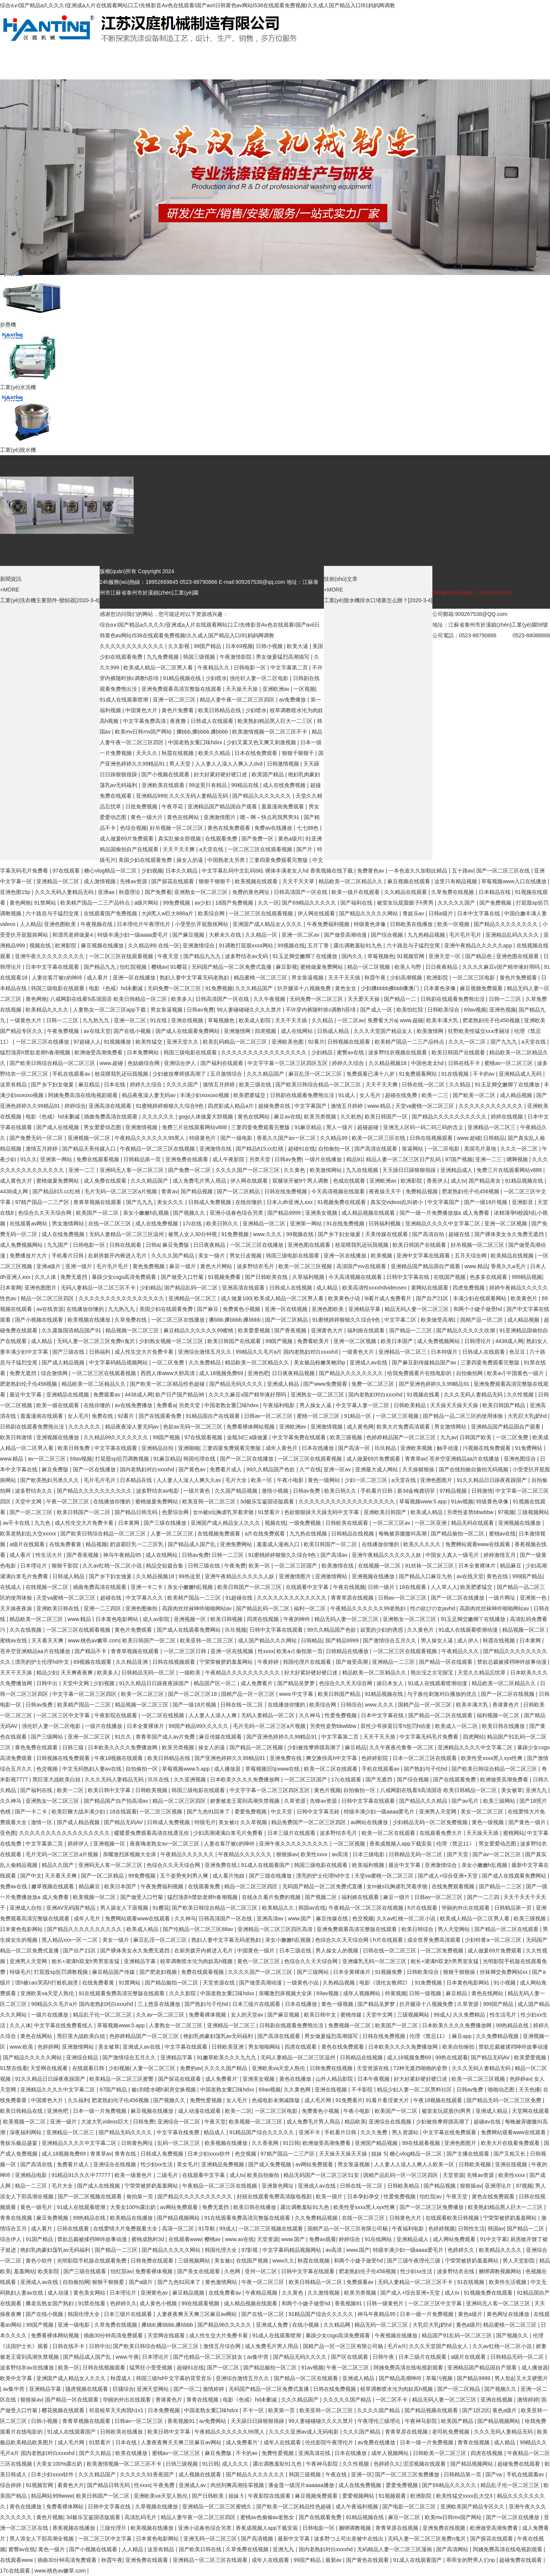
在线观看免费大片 (441, 1833)
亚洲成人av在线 (369, 1362)
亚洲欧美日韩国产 (386, 1512)
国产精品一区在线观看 (446, 1662)
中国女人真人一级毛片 (452, 1555)
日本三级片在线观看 (292, 1833)
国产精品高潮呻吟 (401, 2378)
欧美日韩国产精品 (504, 1405)
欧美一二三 (436, 1095)
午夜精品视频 (262, 2293)
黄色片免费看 (178, 710)
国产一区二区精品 (239, 1191)
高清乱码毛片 (141, 2517)
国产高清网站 (453, 2549)
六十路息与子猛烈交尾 (53, 913)
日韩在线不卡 (465, 1063)
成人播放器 (228, 1769)
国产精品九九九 (202, 956)
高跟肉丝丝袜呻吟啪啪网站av (197, 1608)
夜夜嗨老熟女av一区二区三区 (165, 1844)
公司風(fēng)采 (390, 45)
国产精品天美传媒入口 (89, 1149)
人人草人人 (444, 1587)
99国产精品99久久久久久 (199, 1726)
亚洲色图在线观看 (518, 956)
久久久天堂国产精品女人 (384, 1031)
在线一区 (169, 945)
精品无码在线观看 (473, 1523)
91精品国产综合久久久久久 (263, 2132)
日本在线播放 (318, 1448)
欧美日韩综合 (418, 1929)
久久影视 (179, 646)
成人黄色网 (360, 1427)
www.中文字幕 (297, 1694)
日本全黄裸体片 (477, 1566)
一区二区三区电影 (474, 977)
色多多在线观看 (489, 1277)
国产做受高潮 (352, 1662)
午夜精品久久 (214, 667)
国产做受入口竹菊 (183, 1277)
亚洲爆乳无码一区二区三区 (375, 1961)
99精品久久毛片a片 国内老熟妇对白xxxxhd (287, 1352)
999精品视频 (527, 1277)
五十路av (463, 871)
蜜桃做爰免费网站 (322, 967)
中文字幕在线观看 (116, 1448)
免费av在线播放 (274, 828)
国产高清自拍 (429, 1234)
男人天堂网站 (454, 1929)
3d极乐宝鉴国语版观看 (268, 1501)
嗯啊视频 (517, 1159)
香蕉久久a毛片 (509, 1266)
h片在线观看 (423, 1908)
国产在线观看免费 (161, 1416)
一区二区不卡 (392, 2400)
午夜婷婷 (268, 1662)
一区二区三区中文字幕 (63, 1715)
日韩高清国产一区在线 (301, 892)
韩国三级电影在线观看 (58, 988)
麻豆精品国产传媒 (114, 1972)
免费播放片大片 (29, 1255)
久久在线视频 (26, 1630)
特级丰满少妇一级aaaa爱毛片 (133, 935)
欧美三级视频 (347, 1437)
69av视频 (475, 1010)
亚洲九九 (537, 1790)
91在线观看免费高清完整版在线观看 (122, 1993)
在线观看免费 (222, 839)
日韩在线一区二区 (424, 1084)
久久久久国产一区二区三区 (248, 1170)
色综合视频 (133, 828)
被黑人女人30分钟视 (193, 1234)
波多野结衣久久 (34, 1491)
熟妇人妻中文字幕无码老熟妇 (195, 977)
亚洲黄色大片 (328, 1330)
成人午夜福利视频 (357, 2506)
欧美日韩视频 (227, 1619)
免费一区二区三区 (373, 1384)
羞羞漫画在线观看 (42, 1416)
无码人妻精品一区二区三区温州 (127, 1234)
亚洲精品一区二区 (58, 881)
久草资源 (295, 1801)
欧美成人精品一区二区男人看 (158, 667)
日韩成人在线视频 (291, 1288)
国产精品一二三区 (411, 1330)
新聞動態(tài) (509, 22)
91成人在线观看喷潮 (125, 700)
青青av (169, 1191)
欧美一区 (262, 1480)
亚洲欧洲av (276, 689)
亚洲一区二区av (301, 935)
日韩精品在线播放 (348, 1651)
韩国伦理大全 (221, 2250)
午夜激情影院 (236, 657)
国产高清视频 (258, 2539)
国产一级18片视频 (486, 1202)
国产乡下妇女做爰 (53, 1084)
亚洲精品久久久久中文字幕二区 (443, 1223)
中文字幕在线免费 (179, 2132)
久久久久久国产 (457, 903)
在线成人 (11, 1587)
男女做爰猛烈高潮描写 (283, 657)
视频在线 (40, 945)
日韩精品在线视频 (353, 1533)
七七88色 (308, 828)
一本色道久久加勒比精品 (418, 871)
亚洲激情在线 (216, 1149)
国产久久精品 (96, 2453)
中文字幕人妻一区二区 (363, 1405)
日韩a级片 (442, 913)
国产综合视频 (387, 935)
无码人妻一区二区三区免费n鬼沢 (96, 1341)
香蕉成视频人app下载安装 (401, 1844)
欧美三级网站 (500, 1801)
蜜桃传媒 (351, 2015)
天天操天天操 (242, 689)
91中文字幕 (494, 2239)
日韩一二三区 (505, 999)
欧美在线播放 (132, 2453)
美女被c (227, 1822)
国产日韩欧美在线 (267, 1277)
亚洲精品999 (151, 796)
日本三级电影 (369, 1854)
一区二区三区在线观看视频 (261, 849)
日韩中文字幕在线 (409, 1277)
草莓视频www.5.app (423, 1501)
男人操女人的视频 (337, 1950)
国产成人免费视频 (270, 2164)
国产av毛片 (465, 1801)
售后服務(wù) (509, 45)
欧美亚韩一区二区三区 (209, 1501)
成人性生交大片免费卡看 (145, 1352)
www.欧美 (22, 2047)
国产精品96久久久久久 (225, 2325)
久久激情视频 (324, 2293)
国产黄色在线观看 (368, 2560)
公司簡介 (390, 22)
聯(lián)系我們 (37, 68)
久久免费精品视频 (498, 2036)
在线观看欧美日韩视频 (452, 2218)
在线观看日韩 (89, 2068)
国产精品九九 (100, 967)
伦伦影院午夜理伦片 (330, 2442)
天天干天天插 (345, 977)
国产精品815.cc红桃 (260, 1149)
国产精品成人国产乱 (192, 1544)
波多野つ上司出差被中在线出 (349, 2539)
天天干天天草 (299, 881)
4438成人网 (14, 1191)
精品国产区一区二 (216, 1683)
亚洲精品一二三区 (394, 1662)
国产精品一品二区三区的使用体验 (464, 1416)
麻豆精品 (89, 1084)
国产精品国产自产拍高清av (117, 1801)
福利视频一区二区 (499, 1715)
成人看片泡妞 (229, 1876)
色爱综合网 (176, 1512)
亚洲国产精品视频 (377, 2143)
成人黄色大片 (17, 1181)
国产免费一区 (258, 839)
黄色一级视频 (488, 1822)
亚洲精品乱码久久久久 (512, 935)
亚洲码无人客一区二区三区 (132, 1170)
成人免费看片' (222, 2079)
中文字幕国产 (311, 1106)
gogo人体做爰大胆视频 (206, 1116)
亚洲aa (107, 892)
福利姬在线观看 (366, 1330)
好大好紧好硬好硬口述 (221, 774)
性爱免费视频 (341, 1715)
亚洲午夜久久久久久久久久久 (50, 956)
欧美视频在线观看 (257, 881)
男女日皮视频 (246, 1255)
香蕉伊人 (437, 1181)
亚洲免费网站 (237, 1544)
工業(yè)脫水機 (18, 450)
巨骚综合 (123, 2389)
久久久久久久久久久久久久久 (292, 1598)
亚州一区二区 (261, 2271)
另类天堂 (260, 1159)
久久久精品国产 (254, 988)
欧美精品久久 (279, 1908)
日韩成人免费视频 (210, 1202)
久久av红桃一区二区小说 (112, 1566)
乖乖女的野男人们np (471, 2560)
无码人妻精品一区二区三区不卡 (99, 1288)
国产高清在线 (37, 2164)
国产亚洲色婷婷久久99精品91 (435, 1384)
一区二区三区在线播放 (43, 1042)
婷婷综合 (75, 1106)
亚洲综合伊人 (180, 1063)
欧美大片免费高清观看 (404, 1427)
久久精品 (323, 1020)
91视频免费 (389, 1972)
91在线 (159, 1020)
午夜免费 (235, 1566)
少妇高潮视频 (407, 977)
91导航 (207, 2228)
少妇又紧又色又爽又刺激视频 (262, 742)
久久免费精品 (205, 1362)
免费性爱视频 (206, 2100)
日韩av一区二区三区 (269, 1416)
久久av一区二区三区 (161, 2015)
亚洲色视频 (502, 1010)
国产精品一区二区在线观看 (441, 1715)
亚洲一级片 (79, 1266)
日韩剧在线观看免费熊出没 (453, 999)
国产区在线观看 (350, 2357)
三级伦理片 (114, 2528)
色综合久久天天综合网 (45, 1213)
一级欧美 (190, 1672)
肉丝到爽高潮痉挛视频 (237, 2485)
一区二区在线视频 (163, 1715)
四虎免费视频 (469, 1288)
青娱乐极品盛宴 (19, 2143)
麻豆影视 (286, 967)
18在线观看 (413, 1587)
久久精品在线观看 (406, 892)
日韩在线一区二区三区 (390, 1950)
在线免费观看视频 (454, 1886)
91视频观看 (393, 2496)
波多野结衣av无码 (247, 956)
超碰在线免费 (402, 1095)
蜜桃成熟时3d (148, 2239)
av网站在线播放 (370, 1822)
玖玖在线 (159, 1779)
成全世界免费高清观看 (434, 1940)
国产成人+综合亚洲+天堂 (448, 1876)
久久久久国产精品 (173, 1255)
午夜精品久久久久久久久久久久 (243, 1672)
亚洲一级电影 (74, 2325)
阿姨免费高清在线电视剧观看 (83, 1095)
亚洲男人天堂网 (438, 1811)
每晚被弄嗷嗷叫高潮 (403, 1533)
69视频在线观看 (93, 1662)
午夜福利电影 (279, 1405)
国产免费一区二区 (190, 1170)
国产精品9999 (284, 1213)
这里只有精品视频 (456, 881)
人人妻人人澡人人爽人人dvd (229, 764)
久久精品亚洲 (132, 1662)
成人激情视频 (100, 881)
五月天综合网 (471, 1255)
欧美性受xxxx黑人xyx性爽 (492, 1758)
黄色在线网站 (184, 817)
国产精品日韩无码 (137, 1512)
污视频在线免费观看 (487, 1448)
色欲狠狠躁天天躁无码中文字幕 (322, 1512)
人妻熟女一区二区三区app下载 (110, 1010)
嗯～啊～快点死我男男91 (270, 817)
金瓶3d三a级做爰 (248, 1437)
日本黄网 (10, 1288)
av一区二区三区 (47, 1459)
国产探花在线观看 (173, 881)
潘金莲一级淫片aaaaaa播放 (302, 2485)
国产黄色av (192, 1469)
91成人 (347, 1095)
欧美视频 (382, 1255)
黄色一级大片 (147, 817)
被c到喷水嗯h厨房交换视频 (164, 2089)
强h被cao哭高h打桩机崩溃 (47, 1983)
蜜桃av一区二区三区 (509, 1063)
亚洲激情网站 (332, 1576)
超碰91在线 (301, 1149)
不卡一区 (254, 2410)
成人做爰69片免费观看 (127, 839)
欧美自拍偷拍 (459, 2047)
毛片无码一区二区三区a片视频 (121, 1191)
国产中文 (31, 1876)
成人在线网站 (297, 1031)
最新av (334, 2560)
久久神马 (310, 1715)
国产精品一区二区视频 (257, 1747)
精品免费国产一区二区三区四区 (309, 1822)
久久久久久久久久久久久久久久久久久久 (347, 1501)
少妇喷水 (216, 678)
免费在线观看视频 (98, 1159)
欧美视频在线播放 (90, 1320)
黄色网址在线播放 (509, 2314)
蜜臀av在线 (351, 1052)
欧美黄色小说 (345, 1298)
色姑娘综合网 (144, 1063)
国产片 (305, 849)
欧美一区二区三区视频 (305, 1266)
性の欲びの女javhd (433, 1608)
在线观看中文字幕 (308, 1587)
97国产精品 (114, 2089)
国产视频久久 (190, 1213)
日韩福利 (100, 1352)
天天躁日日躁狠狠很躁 (409, 1170)
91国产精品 (40, 2239)
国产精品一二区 (526, 2228)
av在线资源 (49, 1309)
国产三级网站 (48, 1737)
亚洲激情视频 (142, 1127)
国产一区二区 (224, 2367)
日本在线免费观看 (257, 753)
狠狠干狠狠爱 (109, 2282)
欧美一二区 (71, 1790)
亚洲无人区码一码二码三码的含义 (424, 1127)
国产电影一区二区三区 (409, 2506)
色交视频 (47, 1769)
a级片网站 (147, 903)
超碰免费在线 (275, 1106)
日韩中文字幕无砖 (319, 1811)
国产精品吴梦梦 (296, 1683)
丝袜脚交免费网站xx (504, 1972)
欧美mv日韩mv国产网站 (144, 732)
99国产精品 (208, 646)
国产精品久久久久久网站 (369, 913)
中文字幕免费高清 (145, 721)
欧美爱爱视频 (255, 1330)
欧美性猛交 (150, 1042)
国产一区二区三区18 (193, 1694)
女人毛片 (370, 1095)
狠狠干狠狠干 (298, 753)
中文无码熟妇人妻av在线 (92, 1769)
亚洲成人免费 (273, 2325)
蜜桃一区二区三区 (319, 1416)
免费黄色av (371, 871)
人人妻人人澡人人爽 (213, 1715)
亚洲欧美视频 (417, 1448)
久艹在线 (310, 1469)
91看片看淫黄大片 (388, 2100)
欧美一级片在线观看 (356, 892)
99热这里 (190, 1576)
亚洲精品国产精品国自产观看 (223, 806)
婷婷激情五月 (500, 1555)
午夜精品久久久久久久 (187, 1854)
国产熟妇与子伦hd (426, 1769)
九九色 (43, 1523)
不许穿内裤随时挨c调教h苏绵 (321, 1010)
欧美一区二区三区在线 (379, 1138)
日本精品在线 (495, 892)
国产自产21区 (433, 1298)
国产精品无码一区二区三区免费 (504, 2100)
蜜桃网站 (513, 1833)
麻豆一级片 (183, 1266)
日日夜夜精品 (442, 967)
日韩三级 (73, 1747)
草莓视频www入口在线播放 (514, 881)
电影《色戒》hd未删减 (116, 988)
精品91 (354, 1159)
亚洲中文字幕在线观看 (423, 1255)
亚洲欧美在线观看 (164, 785)
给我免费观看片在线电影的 (420, 1373)
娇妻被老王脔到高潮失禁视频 (245, 1801)
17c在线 (193, 1223)
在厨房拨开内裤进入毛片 (118, 1255)
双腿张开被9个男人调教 (301, 1181)
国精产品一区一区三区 (248, 1694)
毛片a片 (396, 2346)
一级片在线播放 (323, 1159)
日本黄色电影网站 (117, 1619)
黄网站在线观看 (430, 1288)
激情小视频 (276, 1491)
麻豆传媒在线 (332, 1918)
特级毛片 (205, 1822)
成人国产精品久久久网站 (268, 1640)
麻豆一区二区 (405, 2517)
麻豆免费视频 (53, 2218)
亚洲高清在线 (315, 2453)
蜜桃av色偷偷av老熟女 (268, 2517)
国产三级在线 (69, 1352)
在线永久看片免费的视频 (272, 1897)
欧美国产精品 (268, 774)
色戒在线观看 (350, 1181)
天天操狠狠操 (419, 1469)
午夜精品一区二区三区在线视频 (158, 1149)
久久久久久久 (159, 1116)
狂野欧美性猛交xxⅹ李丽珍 (479, 1031)
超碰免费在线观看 (519, 2464)
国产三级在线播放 (166, 1523)
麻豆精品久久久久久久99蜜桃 (199, 1330)
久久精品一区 (262, 935)
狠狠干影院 (66, 1566)
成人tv (458, 1181)
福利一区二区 (310, 1608)
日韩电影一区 (250, 667)
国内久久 (352, 956)
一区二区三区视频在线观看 (271, 2228)
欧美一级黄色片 (134, 2175)
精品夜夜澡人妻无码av (149, 1095)
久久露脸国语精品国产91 (72, 1330)
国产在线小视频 (132, 1031)
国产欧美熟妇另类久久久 (50, 1480)
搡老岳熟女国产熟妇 (50, 2303)
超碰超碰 (368, 1127)
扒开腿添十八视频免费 (304, 988)
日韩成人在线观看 (213, 721)
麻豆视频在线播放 (103, 945)
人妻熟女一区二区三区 (176, 2025)
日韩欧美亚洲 (228, 2047)
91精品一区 (358, 1416)
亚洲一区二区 (130, 1020)
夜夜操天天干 (386, 1191)
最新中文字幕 (294, 2539)
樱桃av (159, 967)
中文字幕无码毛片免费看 (430, 1737)
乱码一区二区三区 (179, 2143)
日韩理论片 (478, 1341)
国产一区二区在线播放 (247, 1459)
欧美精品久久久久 (48, 1010)
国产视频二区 (321, 1897)
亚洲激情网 (238, 1031)
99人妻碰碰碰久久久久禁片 (250, 1010)
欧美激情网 (431, 1031)
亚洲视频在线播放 (58, 1437)
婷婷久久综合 (349, 1063)
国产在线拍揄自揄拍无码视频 (474, 1469)
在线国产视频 (450, 1277)
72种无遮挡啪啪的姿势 (421, 2068)
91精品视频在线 (182, 678)
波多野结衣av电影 (158, 1491)
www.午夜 (127, 2357)
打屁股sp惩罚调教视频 (122, 1459)
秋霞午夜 (375, 977)
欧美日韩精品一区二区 (316, 2282)
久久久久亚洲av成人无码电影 (304, 2432)
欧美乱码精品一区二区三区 (236, 1042)
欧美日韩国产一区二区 (84, 1512)
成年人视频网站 (362, 1993)
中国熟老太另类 (226, 860)
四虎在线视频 (263, 1619)
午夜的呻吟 (297, 1619)
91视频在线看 (424, 1394)
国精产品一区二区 (482, 1320)
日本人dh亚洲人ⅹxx (290, 1202)
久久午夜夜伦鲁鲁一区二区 (402, 1747)
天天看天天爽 (48, 1640)
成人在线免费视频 (285, 785)
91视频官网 (411, 956)
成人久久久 (236, 2464)
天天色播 (529, 2089)
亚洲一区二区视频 (506, 1223)
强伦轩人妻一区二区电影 (260, 678)
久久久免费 (375, 2132)
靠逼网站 (413, 1149)
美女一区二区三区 (483, 1811)
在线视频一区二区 (380, 1566)
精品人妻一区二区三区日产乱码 (404, 1159)
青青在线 (126, 2154)
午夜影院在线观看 (116, 1715)
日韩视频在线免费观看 (63, 1758)
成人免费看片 (257, 1683)
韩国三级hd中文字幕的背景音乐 (174, 2378)
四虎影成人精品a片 (231, 1106)
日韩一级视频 (426, 1993)
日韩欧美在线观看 (347, 1523)
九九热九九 (96, 1020)
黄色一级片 (52, 2549)
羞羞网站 (24, 2271)
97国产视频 (458, 1159)
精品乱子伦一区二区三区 (103, 2015)
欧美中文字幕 (17, 2378)
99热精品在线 (513, 2025)
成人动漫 (58, 2293)
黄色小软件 (40, 2261)
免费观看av (107, 1394)
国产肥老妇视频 (158, 1972)
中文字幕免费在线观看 (299, 1437)
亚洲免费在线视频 (444, 2528)
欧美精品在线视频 (513, 1255)
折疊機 (8, 325)
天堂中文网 (29, 1501)
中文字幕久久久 (145, 1598)
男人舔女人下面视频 (125, 1908)
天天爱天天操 (364, 999)
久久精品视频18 (388, 1063)
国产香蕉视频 (291, 1330)
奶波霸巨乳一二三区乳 (137, 1544)
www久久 (283, 2261)
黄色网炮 (20, 903)
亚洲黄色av (155, 2293)
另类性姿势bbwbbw (471, 1512)
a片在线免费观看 (266, 1533)
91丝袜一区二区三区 (430, 1566)
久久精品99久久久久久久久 (117, 1437)
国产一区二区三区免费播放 (432, 2207)
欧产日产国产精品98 (180, 1394)
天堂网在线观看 (49, 2068)
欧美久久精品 (215, 753)
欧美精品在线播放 (132, 2218)
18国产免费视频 (235, 903)
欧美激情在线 (338, 1566)
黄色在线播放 (296, 2079)
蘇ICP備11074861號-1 (126, 603)
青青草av (416, 1459)
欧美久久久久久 (422, 1544)
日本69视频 (239, 646)
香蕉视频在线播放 (74, 2528)
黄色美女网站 (90, 2293)
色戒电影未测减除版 (276, 2100)
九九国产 (58, 1245)
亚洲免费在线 (286, 1758)
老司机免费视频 (451, 2432)
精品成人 (215, 2132)
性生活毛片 (504, 2015)
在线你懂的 (249, 1202)
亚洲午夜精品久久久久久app (478, 945)
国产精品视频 (197, 1191)
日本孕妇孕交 (364, 2196)
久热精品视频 (339, 1983)
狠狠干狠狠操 (460, 1972)
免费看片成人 (226, 1469)
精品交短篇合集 (165, 1566)
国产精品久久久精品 (424, 1801)
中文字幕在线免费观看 (450, 2132)
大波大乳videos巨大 (105, 2122)
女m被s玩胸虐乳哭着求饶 (224, 1512)
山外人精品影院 (334, 2079)
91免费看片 (349, 2100)
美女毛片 (187, 2164)
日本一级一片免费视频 (100, 2111)
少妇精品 (322, 1052)
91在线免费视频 (346, 1223)
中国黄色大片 (142, 710)
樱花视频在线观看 (64, 2410)
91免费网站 (529, 1448)
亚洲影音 (523, 1202)
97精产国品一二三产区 (42, 1202)
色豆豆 (518, 1352)
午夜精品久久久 (461, 1651)
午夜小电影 (291, 1480)
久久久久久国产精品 (348, 2400)
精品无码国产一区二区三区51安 (321, 2175)
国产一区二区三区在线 (503, 871)
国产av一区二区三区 (497, 1854)
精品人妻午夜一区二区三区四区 (238, 700)
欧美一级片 (330, 2196)
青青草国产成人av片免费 (166, 1737)
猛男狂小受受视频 (151, 2367)
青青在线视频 (17, 2218)
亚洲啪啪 (188, 1448)
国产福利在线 (357, 903)
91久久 (28, 1159)
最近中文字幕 (26, 1394)
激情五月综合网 (222, 2346)
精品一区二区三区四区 (48, 1298)
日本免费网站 (143, 1052)
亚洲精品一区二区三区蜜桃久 (217, 2506)
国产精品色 (479, 956)
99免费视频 (177, 903)
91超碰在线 (239, 1598)
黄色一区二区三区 (259, 1961)
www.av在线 (239, 2239)
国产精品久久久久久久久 (262, 796)
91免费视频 (219, 988)
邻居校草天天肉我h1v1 (117, 2410)
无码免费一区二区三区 (174, 988)
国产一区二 (186, 2389)
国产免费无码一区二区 (37, 1138)
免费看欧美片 (314, 1341)
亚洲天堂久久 (183, 1042)
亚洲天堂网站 (153, 2389)
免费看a (166, 1405)
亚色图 (8, 1833)
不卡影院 (362, 2089)
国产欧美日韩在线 (201, 2549)
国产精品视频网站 (179, 2218)
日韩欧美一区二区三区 (440, 2453)
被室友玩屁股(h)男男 (447, 2111)
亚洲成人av (193, 2485)
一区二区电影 (444, 1149)
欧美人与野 (409, 967)
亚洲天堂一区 (445, 956)
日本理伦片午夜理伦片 (144, 924)
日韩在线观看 (126, 1245)
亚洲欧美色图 (288, 1042)
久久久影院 (183, 1993)
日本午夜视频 (374, 2079)
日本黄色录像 (440, 988)
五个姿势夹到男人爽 (185, 1876)
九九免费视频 (163, 657)
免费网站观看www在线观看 (478, 1544)
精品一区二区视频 (369, 967)
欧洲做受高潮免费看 (99, 1052)
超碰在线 (459, 1234)
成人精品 (327, 1288)
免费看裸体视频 (208, 2015)
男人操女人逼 (316, 1405)
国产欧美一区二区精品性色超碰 (168, 1384)
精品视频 (96, 1544)
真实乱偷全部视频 (180, 839)
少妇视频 (152, 871)
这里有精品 (14, 1084)
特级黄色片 (203, 1138)
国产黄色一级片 (527, 1822)
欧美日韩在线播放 (504, 1726)
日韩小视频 (270, 646)
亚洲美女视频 (322, 1213)
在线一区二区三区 (110, 1223)
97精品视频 (454, 1491)
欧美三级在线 (256, 1084)
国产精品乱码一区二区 (191, 1288)
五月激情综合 (227, 1074)
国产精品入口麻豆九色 (426, 1576)
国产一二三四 (484, 1897)
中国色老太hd (428, 1063)
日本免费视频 (164, 2410)
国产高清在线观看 (376, 1149)
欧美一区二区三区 (143, 1694)
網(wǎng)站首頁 (331, 22)
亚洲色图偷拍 (142, 1608)
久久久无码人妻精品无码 (199, 796)
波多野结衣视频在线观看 (398, 1052)
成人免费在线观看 (106, 1181)
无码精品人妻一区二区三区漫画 (395, 2549)
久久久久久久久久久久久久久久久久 (264, 1052)
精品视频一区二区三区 (132, 1330)
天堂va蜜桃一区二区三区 (425, 1106)
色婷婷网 (48, 2047)
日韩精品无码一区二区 (148, 1672)
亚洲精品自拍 (158, 1448)
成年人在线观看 (283, 2442)
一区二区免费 (169, 1362)
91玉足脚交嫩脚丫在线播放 (305, 956)
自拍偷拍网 (470, 1373)
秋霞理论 (130, 892)
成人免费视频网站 (22, 1245)
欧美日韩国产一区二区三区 (250, 1587)
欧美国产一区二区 (98, 1213)
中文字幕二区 (401, 1320)
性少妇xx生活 (157, 2164)
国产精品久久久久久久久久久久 (450, 1116)
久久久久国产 (183, 1084)
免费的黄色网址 (251, 892)
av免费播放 (293, 700)
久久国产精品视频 (237, 1491)
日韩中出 (47, 1683)
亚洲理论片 (499, 2186)
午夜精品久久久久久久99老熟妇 (368, 1608)
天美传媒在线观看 (387, 1234)
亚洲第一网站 (57, 1159)
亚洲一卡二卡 (147, 1587)
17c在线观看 (346, 1779)
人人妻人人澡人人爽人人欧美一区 (415, 2164)
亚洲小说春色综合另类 (237, 1213)
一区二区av (350, 1020)
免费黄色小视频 (242, 1309)
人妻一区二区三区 (172, 1533)
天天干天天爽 (179, 849)
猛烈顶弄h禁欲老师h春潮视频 (35, 1052)
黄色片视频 (327, 1790)
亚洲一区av (338, 1469)
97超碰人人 (87, 1042)
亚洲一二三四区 (103, 1608)
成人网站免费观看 (455, 2239)
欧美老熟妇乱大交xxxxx (29, 1533)
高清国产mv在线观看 (362, 1266)
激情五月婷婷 (219, 1084)
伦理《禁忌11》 (456, 1844)
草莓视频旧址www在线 (273, 1769)
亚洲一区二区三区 (175, 700)
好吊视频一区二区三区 (177, 828)
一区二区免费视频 (443, 1950)
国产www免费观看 (325, 1384)
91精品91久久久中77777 (82, 2175)
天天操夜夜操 (17, 1608)
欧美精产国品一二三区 (194, 1598)
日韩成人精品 (334, 1031)
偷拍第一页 (309, 1651)
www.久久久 (268, 1234)
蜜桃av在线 (502, 1533)
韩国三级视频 (200, 657)
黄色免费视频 (149, 1266)
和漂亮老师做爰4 (73, 935)
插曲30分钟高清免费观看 (114, 2335)
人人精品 (30, 924)
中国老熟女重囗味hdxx (195, 742)
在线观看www (184, 2239)
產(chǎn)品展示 (450, 22)
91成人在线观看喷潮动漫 (468, 1630)
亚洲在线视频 (188, 1020)
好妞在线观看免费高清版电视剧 (275, 2196)
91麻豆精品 (308, 1127)
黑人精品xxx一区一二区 (70, 1940)
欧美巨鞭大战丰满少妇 (79, 1811)
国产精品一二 (400, 999)
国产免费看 (158, 892)
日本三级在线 (296, 1950)
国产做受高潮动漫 (346, 935)
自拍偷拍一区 (335, 1149)
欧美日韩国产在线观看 (459, 1052)
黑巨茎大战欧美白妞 (57, 1779)
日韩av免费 (200, 1010)
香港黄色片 (506, 1705)
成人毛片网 (318, 2100)
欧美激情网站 (326, 1170)
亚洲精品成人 (457, 1170)
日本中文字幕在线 (479, 913)
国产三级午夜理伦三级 (414, 2261)
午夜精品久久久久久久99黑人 (150, 1138)
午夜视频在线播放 (397, 2335)
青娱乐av (414, 913)
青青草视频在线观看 (98, 1202)
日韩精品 (494, 1138)
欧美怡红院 (410, 1010)
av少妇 (204, 903)
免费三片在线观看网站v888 (195, 1127)
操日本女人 (391, 1683)
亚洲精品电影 (32, 2175)
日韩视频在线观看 (349, 1042)
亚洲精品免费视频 (223, 2164)
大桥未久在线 (226, 935)
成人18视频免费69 (221, 1373)
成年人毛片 (88, 1918)
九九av (448, 1437)
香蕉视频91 (349, 2303)
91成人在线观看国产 (266, 1865)
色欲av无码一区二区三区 (193, 1427)
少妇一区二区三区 (367, 1480)
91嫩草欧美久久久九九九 (227, 2057)
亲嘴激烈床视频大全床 (130, 1854)
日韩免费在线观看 (153, 2261)
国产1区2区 (476, 2410)
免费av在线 (14, 1886)
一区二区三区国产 (296, 1566)
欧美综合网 (212, 913)
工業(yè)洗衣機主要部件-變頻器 (37, 600)
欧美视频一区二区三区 (256, 2122)
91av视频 (462, 1501)
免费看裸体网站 (65, 2506)
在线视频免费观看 (219, 1533)
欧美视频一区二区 (95, 1897)
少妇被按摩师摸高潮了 (179, 1074)
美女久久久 (171, 1202)
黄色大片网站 (217, 1266)
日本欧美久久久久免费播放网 (123, 1747)
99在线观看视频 (421, 2143)
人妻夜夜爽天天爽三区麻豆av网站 (198, 2314)
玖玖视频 (235, 1630)
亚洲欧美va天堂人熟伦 (48, 1993)
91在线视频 (455, 1074)
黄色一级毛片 (37, 2207)
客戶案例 (450, 45)
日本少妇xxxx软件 (210, 2154)
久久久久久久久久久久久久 (132, 646)
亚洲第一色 (534, 1598)
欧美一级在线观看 (58, 1405)
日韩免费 (143, 2122)
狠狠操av (287, 1854)
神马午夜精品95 (122, 1555)
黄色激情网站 (222, 2282)
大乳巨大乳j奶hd (528, 1416)
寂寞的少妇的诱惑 (382, 1630)
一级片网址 (503, 1598)
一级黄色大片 (26, 1020)
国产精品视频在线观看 (431, 2410)
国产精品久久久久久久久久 (506, 924)
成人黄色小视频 (158, 2303)
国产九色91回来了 (209, 1811)
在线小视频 (306, 2325)
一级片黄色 (197, 1491)
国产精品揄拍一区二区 (458, 1533)
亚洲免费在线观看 (187, 1159)
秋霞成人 (121, 2378)
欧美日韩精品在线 (220, 710)
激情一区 (42, 1822)
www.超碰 (411, 1020)
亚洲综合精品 (83, 2057)
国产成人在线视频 (58, 1127)
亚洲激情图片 (220, 817)
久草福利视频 (309, 1277)
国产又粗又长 (510, 2154)
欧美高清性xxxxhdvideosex (375, 1288)
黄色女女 (346, 988)
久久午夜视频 (270, 999)
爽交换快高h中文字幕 (332, 1758)
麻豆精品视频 (189, 2293)
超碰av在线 (488, 2122)
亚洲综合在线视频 (391, 2122)
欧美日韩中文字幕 (110, 1790)
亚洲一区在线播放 (135, 977)
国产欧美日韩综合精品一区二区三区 (53, 1063)
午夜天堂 (168, 956)
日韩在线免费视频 (286, 1191)
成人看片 (98, 977)
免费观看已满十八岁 (371, 1074)
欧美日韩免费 (74, 1448)
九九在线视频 (363, 1170)
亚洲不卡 (310, 2132)
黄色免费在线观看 (37, 1747)
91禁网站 (45, 903)
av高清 (341, 1854)
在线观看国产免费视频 (111, 913)
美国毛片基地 (481, 1149)
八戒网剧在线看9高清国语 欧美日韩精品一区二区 (109, 999)
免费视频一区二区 (350, 2025)
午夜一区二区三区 (68, 1501)
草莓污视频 (440, 2378)
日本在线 (115, 1084)
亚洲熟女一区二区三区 (201, 892)
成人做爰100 (236, 1298)
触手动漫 (448, 1448)
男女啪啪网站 (265, 2047)
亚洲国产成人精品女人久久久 (268, 924)
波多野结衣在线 (456, 2271)
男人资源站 (406, 2132)
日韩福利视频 (385, 1223)
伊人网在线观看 (317, 913)
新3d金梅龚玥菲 (417, 1491)
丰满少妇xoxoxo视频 (205, 1095)
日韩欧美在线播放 (412, 924)
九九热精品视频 (427, 935)
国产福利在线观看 (223, 1063)
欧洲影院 (66, 945)
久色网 (233, 2271)
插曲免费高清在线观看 (111, 1116)
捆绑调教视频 (355, 2528)
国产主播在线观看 (468, 2154)
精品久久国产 (58, 1865)
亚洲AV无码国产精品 (71, 1908)
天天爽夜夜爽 (77, 1672)
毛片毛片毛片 (466, 935)
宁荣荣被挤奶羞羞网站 (226, 1662)
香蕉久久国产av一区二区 (287, 1138)
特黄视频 (395, 1993)
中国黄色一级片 (525, 1373)
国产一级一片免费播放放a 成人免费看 (445, 1213)
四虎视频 (266, 1031)
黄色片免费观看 (519, 977)
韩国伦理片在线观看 (308, 1662)
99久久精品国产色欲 (271, 1469)
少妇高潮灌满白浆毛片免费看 (228, 1833)
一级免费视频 (305, 1523)
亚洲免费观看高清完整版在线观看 (182, 689)
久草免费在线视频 (453, 892)
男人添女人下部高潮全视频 (42, 2539)
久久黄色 (295, 1170)
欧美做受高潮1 (439, 1320)
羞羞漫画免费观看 (283, 806)
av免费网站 (213, 2421)
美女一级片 (212, 1255)
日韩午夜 (384, 2357)
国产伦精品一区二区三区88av (199, 1929)
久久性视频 (521, 1394)
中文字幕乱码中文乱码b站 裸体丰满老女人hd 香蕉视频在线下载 (278, 871)
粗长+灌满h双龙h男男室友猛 (86, 1961)
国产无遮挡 (380, 1779)
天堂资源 (453, 2175)
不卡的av (484, 1074)
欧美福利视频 (369, 1865)
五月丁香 (318, 945)
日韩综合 (351, 1705)
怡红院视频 (134, 967)
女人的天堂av (248, 2015)
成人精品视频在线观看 (368, 1213)
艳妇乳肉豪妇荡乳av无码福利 (219, 2036)
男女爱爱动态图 (103, 1127)
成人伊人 (468, 1640)
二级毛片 (168, 2175)
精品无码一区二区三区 (381, 2325)
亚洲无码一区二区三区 (210, 2539)
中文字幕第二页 (289, 667)
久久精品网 (338, 2325)
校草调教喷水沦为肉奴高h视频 (197, 1961)
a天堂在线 (212, 849)
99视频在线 (291, 945)
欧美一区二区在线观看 (331, 1769)
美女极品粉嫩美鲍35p (320, 1362)
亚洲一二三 (489, 1159)
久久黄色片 (421, 1630)
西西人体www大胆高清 (168, 1373)
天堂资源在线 (219, 1983)
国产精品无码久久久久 (236, 1384)
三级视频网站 (533, 1512)
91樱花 (179, 967)
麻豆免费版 (176, 1245)
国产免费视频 (496, 903)
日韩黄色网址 (138, 2143)
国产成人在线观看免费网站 (188, 1031)
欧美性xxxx (315, 1854)
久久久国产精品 (362, 2432)
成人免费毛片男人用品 (200, 1181)
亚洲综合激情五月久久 (205, 1352)
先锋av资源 (134, 881)
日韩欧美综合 (444, 1010)
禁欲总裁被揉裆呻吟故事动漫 (512, 1662)
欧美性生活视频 (508, 2282)
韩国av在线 (311, 1908)
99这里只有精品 (208, 785)
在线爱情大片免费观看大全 (126, 2228)
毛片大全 (236, 1480)
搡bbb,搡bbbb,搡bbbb (203, 732)
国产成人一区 (377, 1010)
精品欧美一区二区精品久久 (351, 881)
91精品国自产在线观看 (213, 1416)
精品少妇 (47, 1672)
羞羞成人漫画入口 (279, 1544)
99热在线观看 (451, 2057)
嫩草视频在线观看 (53, 1886)
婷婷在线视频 (507, 1116)
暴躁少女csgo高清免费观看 (125, 1277)
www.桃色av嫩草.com (94, 1640)
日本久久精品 (182, 871)
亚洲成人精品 (284, 1384)
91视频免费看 (225, 1277)
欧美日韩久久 (223, 1223)
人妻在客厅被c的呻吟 (58, 977)
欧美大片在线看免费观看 (511, 2143)
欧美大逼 (298, 646)
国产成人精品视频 (64, 1362)
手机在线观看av (72, 1074)
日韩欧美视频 (152, 1790)
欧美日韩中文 (321, 2015)
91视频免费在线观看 (342, 1202)
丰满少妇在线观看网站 (480, 1298)
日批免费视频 (142, 806)
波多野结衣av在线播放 (27, 2367)
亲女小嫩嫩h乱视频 (146, 1213)
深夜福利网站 (26, 2132)
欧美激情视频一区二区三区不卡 (270, 732)
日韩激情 (482, 1491)
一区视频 (304, 689)
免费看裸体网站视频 (251, 1427)
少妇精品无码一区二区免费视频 (431, 1822)
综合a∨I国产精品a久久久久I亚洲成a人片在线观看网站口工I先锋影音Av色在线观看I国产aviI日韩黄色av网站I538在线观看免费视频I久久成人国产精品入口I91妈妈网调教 (197, 5)
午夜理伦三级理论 (380, 2421)
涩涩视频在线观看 (425, 2464)
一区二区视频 (350, 1844)
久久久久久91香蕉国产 (147, 2474)
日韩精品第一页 (142, 1159)
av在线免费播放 (134, 1405)
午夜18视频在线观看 (119, 1758)
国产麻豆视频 (189, 935)
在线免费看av (226, 2293)
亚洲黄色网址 (278, 2186)
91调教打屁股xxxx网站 (246, 945)
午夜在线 (336, 2474)
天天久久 (147, 753)
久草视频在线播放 (157, 2506)
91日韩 (291, 2143)
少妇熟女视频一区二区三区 (172, 1341)
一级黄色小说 (303, 1983)
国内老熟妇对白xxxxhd (376, 1394)
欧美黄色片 (525, 1298)
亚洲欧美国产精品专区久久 (473, 2506)
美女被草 (511, 1790)
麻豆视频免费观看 (482, 988)
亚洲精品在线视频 (68, 1394)
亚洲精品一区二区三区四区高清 (276, 1929)
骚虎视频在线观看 (87, 2389)
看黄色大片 (70, 2485)
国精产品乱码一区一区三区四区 (401, 2175)
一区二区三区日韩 (185, 1651)
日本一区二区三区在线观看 (425, 1758)
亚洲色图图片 (41, 1288)
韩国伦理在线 (200, 1459)
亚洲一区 (361, 2474)
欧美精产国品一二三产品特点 (95, 903)
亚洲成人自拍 (26, 1908)
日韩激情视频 (284, 764)
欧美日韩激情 (17, 1437)
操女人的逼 (190, 860)
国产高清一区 (355, 1448)
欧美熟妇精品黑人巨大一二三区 (276, 721)
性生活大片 (50, 1555)
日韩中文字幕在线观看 (276, 1630)
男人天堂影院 (519, 2261)
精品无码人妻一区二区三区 (417, 1309)
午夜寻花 (173, 806)
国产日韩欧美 (208, 2496)
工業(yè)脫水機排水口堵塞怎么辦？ (366, 600)
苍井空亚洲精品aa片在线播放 (465, 1459)
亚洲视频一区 (190, 1619)
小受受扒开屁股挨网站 (202, 924)
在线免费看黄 (66, 1544)
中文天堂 (282, 1811)
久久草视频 (254, 1822)
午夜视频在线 (97, 924)
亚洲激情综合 (199, 945)
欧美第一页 (282, 2410)
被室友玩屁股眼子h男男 (406, 903)
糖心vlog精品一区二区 (111, 871)
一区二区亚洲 (431, 1523)
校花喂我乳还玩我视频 (122, 1074)
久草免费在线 (131, 1320)
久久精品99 (141, 945)
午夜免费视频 (64, 1031)
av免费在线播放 (377, 2442)
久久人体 (46, 1277)
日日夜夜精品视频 (294, 1373)
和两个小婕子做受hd (478, 1309)
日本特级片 (445, 1352)
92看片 (316, 1042)
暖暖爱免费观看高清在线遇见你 (152, 1833)
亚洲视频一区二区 (90, 1138)
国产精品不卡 (91, 1651)
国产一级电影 (237, 1138)
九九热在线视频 (309, 1533)
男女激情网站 (69, 1223)
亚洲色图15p (16, 892)
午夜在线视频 (349, 1587)
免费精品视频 (422, 1191)
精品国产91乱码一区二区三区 (457, 2335)
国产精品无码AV (124, 1822)
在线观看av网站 (29, 1223)
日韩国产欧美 (476, 1437)
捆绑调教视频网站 (501, 2271)
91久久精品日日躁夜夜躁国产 (492, 1480)
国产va (494, 2474)
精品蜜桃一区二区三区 (261, 977)
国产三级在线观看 (85, 2271)
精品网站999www (52, 2496)
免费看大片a (382, 1020)
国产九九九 (504, 1042)
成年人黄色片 (282, 1448)
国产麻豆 (208, 1309)
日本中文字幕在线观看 (53, 967)
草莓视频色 (380, 956)
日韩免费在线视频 (332, 2068)
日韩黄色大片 (406, 2218)
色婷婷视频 (441, 2228)
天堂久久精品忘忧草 (482, 1672)
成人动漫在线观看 (200, 2111)
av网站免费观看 (315, 2164)
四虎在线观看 (301, 2047)
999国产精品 (527, 1576)
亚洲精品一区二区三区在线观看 (211, 2560)
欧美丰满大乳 (443, 1020)
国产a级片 (142, 2282)
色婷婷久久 (462, 2250)
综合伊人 (11, 2239)
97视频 (506, 1512)
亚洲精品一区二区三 (492, 1127)
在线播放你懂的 (85, 1309)
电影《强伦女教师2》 (385, 1983)
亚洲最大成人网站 (377, 1469)
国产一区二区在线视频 (508, 1694)
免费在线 (103, 1416)
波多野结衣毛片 (256, 1266)
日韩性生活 (471, 2228)
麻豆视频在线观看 (409, 881)
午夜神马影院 (421, 2421)
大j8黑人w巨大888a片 (168, 913)
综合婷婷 (11, 2485)
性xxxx (266, 1651)
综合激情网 (55, 1373)
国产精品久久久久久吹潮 (466, 1330)
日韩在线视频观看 (432, 1138)
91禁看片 (269, 1512)
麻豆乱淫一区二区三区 (315, 1074)
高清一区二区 (179, 2228)
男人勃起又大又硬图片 (521, 2378)
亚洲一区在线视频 (287, 1309)
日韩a (153, 1245)
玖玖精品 (386, 1448)
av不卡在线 (17, 1523)
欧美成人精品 (427, 1512)
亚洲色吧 (258, 1373)
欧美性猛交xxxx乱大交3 (465, 2496)
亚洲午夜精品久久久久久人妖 (387, 1555)
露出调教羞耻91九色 (358, 945)
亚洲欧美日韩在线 (58, 1608)
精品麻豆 (511, 1566)
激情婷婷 (214, 2389)
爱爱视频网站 (359, 2496)
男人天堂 (180, 764)
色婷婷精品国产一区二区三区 (401, 1437)
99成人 (442, 2015)
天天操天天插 (483, 1833)
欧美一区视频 (454, 924)
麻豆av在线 (287, 1116)
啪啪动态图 (502, 2089)
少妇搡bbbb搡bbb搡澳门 (391, 988)
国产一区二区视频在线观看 (90, 2196)
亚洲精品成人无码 (521, 1074)
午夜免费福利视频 (329, 924)
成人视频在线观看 (200, 2474)
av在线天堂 (97, 1031)
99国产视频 (279, 1341)
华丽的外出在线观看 (466, 1908)
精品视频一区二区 (524, 1630)
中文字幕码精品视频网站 (119, 1362)
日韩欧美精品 (410, 1405)
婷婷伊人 (79, 1844)
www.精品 (379, 1106)
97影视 (250, 2250)
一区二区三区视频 (398, 1416)
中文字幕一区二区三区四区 (85, 1694)
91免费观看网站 (418, 1074)
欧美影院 (49, 2271)
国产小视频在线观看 (166, 774)
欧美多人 (181, 999)
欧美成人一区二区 (457, 1726)
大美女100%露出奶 (133, 2207)
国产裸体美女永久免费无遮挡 (509, 1234)
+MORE (9, 471)
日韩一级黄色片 (385, 2303)
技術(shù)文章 (331, 45)
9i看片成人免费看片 (388, 1298)
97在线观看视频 (204, 1437)
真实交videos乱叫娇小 (397, 1202)
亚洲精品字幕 (365, 1309)
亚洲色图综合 (520, 1459)
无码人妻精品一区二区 (268, 1715)
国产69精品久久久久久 (309, 903)
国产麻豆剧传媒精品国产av (425, 1362)
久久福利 (78, 2100)
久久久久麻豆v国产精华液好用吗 (501, 967)
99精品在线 (245, 785)
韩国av (496, 2228)
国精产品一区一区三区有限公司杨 (348, 2228)
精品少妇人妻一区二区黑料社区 (415, 2089)
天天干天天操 (17, 1672)
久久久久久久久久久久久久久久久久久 (65, 1833)
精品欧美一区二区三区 (37, 1619)
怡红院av (431, 2196)
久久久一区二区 (467, 1042)
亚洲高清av (271, 1918)
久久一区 (268, 903)
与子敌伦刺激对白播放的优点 (442, 1694)
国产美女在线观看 (199, 2271)
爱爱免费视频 (251, 1811)
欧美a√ (495, 1373)
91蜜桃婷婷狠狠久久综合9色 (170, 1106)
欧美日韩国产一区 (387, 1116)
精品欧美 (355, 2122)
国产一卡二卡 (32, 1811)
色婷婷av (520, 2079)
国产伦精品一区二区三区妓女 (208, 2357)
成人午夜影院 (229, 1159)
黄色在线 (498, 1576)
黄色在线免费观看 (229, 828)
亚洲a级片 (49, 1266)
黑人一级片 (340, 1127)
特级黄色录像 (370, 924)
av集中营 (258, 2357)
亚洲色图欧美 (61, 924)
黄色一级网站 (324, 1480)
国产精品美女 (485, 1181)
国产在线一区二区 (263, 2314)
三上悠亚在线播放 (160, 2004)
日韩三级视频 (182, 2464)
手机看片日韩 (68, 1255)
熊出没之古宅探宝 (433, 1672)
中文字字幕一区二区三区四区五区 (288, 1063)
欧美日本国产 (397, 1341)
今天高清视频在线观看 (338, 1191)
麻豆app (462, 2036)
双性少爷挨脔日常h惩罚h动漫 (396, 1726)
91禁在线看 (14, 2068)
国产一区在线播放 (95, 1469)
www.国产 (300, 1918)
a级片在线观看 (28, 1544)
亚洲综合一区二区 (179, 2122)
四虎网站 (473, 1737)
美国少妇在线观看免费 (145, 860)
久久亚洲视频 (190, 1779)
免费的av (191, 2068)
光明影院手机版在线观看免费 (92, 2261)
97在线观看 (66, 871)
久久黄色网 (298, 2089)
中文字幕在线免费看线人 (64, 2025)
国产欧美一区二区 (475, 1095)
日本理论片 (34, 1566)
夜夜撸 (179, 721)
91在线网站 (379, 2239)
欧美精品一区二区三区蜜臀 (122, 2079)
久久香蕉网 (266, 2143)
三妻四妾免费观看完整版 (279, 860)
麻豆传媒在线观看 (221, 1737)
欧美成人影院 (255, 1020)
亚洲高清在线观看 (111, 1106)
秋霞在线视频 (178, 753)
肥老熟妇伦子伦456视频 (492, 1020)
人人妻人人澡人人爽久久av (190, 1480)
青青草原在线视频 (353, 1598)
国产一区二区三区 (32, 1512)
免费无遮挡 (74, 1277)
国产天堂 (458, 1854)
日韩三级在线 (205, 1566)
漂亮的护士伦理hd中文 (42, 1662)
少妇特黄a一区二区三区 (494, 1940)
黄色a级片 (290, 839)
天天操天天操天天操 (455, 1405)
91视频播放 (118, 1042)
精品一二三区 (32, 2186)
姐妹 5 (379, 2154)
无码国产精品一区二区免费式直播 (232, 967)
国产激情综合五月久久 (390, 1640)
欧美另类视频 (321, 1116)
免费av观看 (322, 2239)
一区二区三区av (392, 1523)
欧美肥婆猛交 (250, 1095)
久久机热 (351, 1116)
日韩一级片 (382, 1587)
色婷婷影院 (375, 1758)
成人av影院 (156, 1619)
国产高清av (334, 1555)
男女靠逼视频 (308, 977)
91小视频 (505, 1983)
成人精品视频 (517, 1095)
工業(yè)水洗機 (18, 387)
